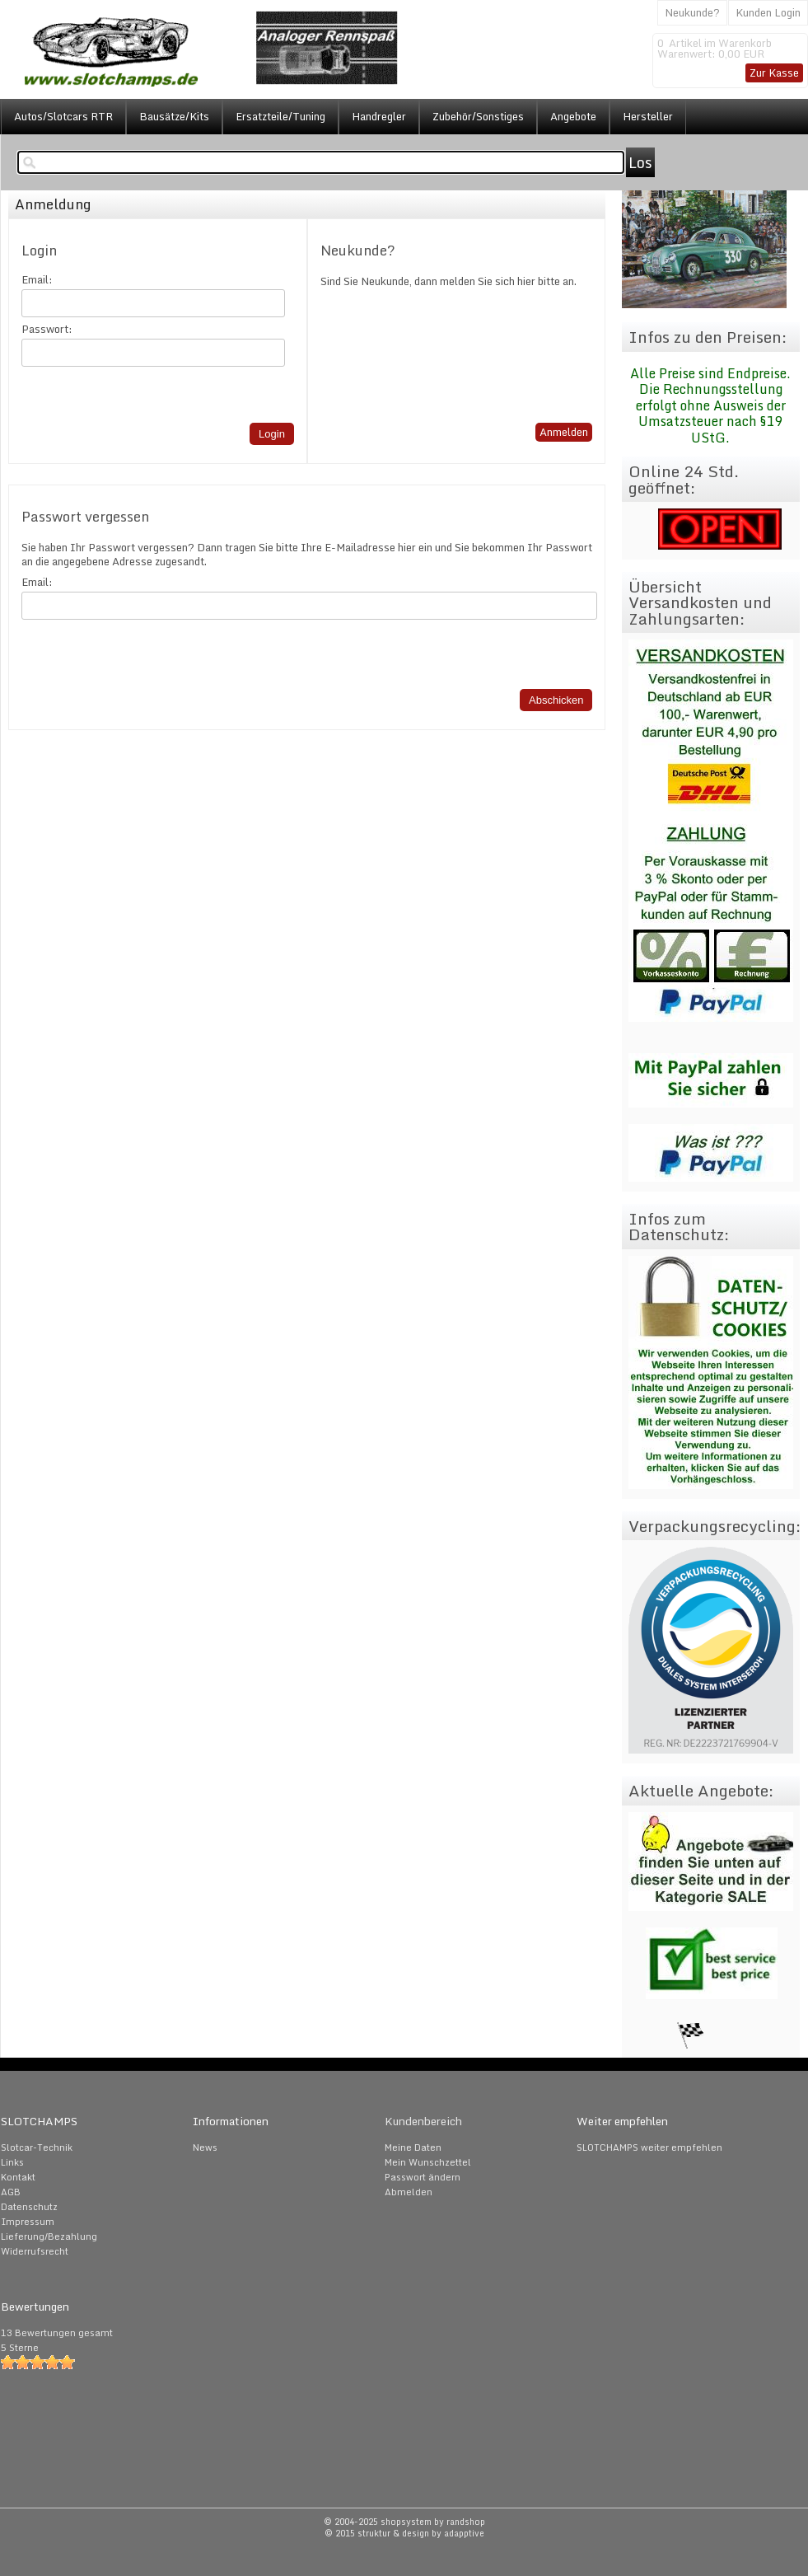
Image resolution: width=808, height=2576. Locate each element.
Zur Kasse (774, 72)
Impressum (27, 2221)
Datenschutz (29, 2206)
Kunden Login (768, 12)
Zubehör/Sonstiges (478, 116)
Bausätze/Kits (174, 116)
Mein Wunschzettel (428, 2162)
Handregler (379, 116)
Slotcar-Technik (36, 2147)
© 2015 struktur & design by (404, 2533)
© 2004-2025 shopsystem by (404, 2521)
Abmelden (408, 2192)
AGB (11, 2192)
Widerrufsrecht (34, 2251)
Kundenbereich (423, 2121)
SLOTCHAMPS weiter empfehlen (649, 2147)
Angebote (573, 116)
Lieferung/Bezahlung (49, 2236)
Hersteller (648, 116)
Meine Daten (413, 2147)
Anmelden (563, 432)
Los (640, 162)
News (205, 2147)
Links (12, 2162)
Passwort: (46, 329)
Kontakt (18, 2177)
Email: (37, 279)
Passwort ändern (422, 2177)
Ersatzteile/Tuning (280, 116)
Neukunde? (692, 12)
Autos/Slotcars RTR (63, 116)
